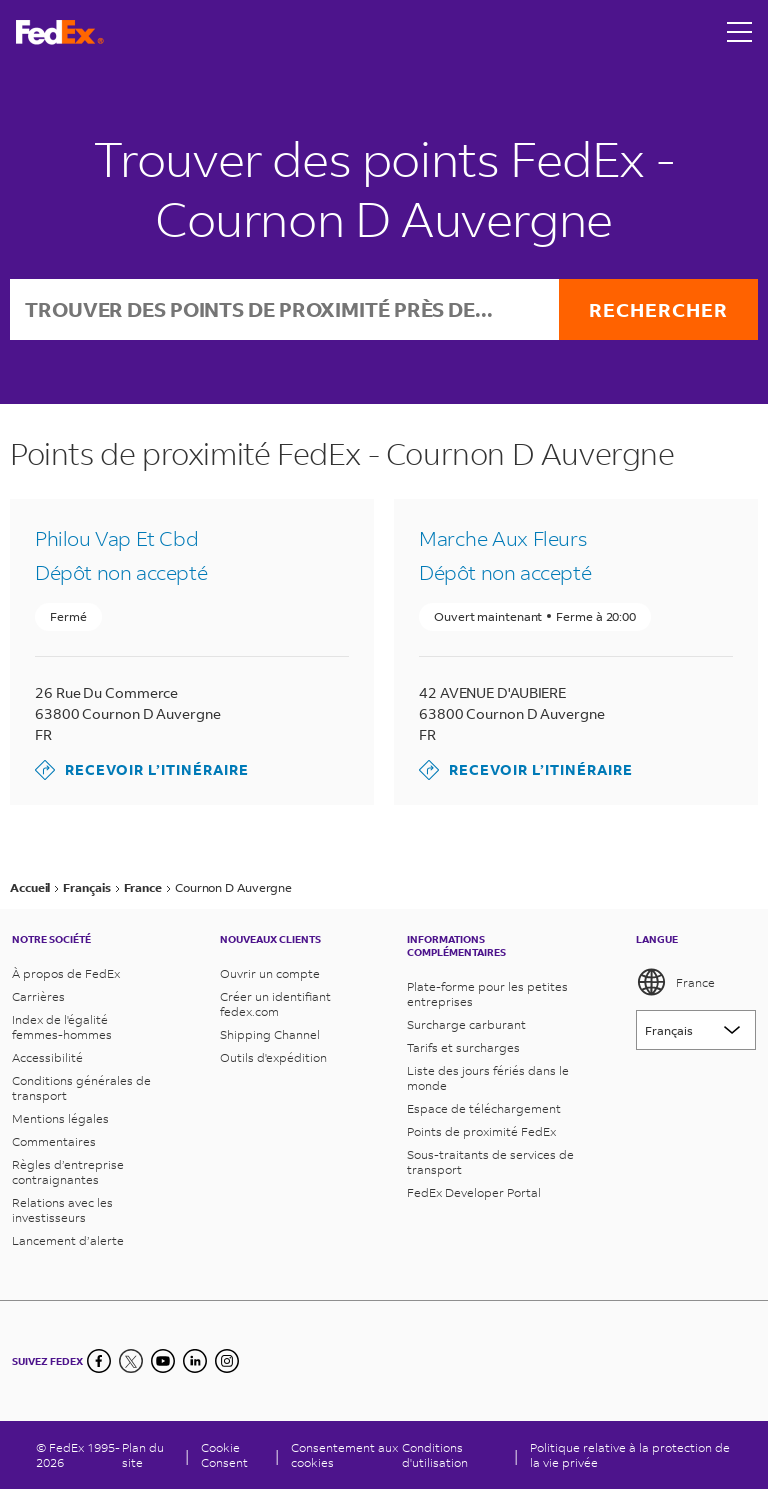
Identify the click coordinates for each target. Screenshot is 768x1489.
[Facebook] (99, 1361)
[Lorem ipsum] (696, 1030)
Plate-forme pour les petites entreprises (487, 994)
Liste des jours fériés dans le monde (488, 1078)
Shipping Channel (270, 1034)
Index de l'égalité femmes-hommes (62, 1027)
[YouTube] (163, 1361)
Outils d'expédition (273, 1057)
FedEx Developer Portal (474, 1192)
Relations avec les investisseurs (62, 1210)
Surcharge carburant (466, 1024)
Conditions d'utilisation (435, 1455)
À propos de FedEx (66, 973)
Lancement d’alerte (68, 1240)
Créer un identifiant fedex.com (275, 1004)
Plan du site (143, 1455)
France (675, 982)
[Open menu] (740, 32)
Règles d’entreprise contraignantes (68, 1172)
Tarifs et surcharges (463, 1047)
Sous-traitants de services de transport (490, 1162)
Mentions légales (60, 1118)
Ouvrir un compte (270, 973)
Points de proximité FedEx (481, 1131)
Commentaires (54, 1141)
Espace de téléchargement (484, 1108)
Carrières (38, 996)
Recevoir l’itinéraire (142, 770)
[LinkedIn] (195, 1361)
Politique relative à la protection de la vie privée (630, 1455)
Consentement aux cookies (344, 1455)
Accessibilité (47, 1057)
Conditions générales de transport (81, 1088)
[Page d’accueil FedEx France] (60, 32)
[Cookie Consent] (232, 1455)
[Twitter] (131, 1361)
